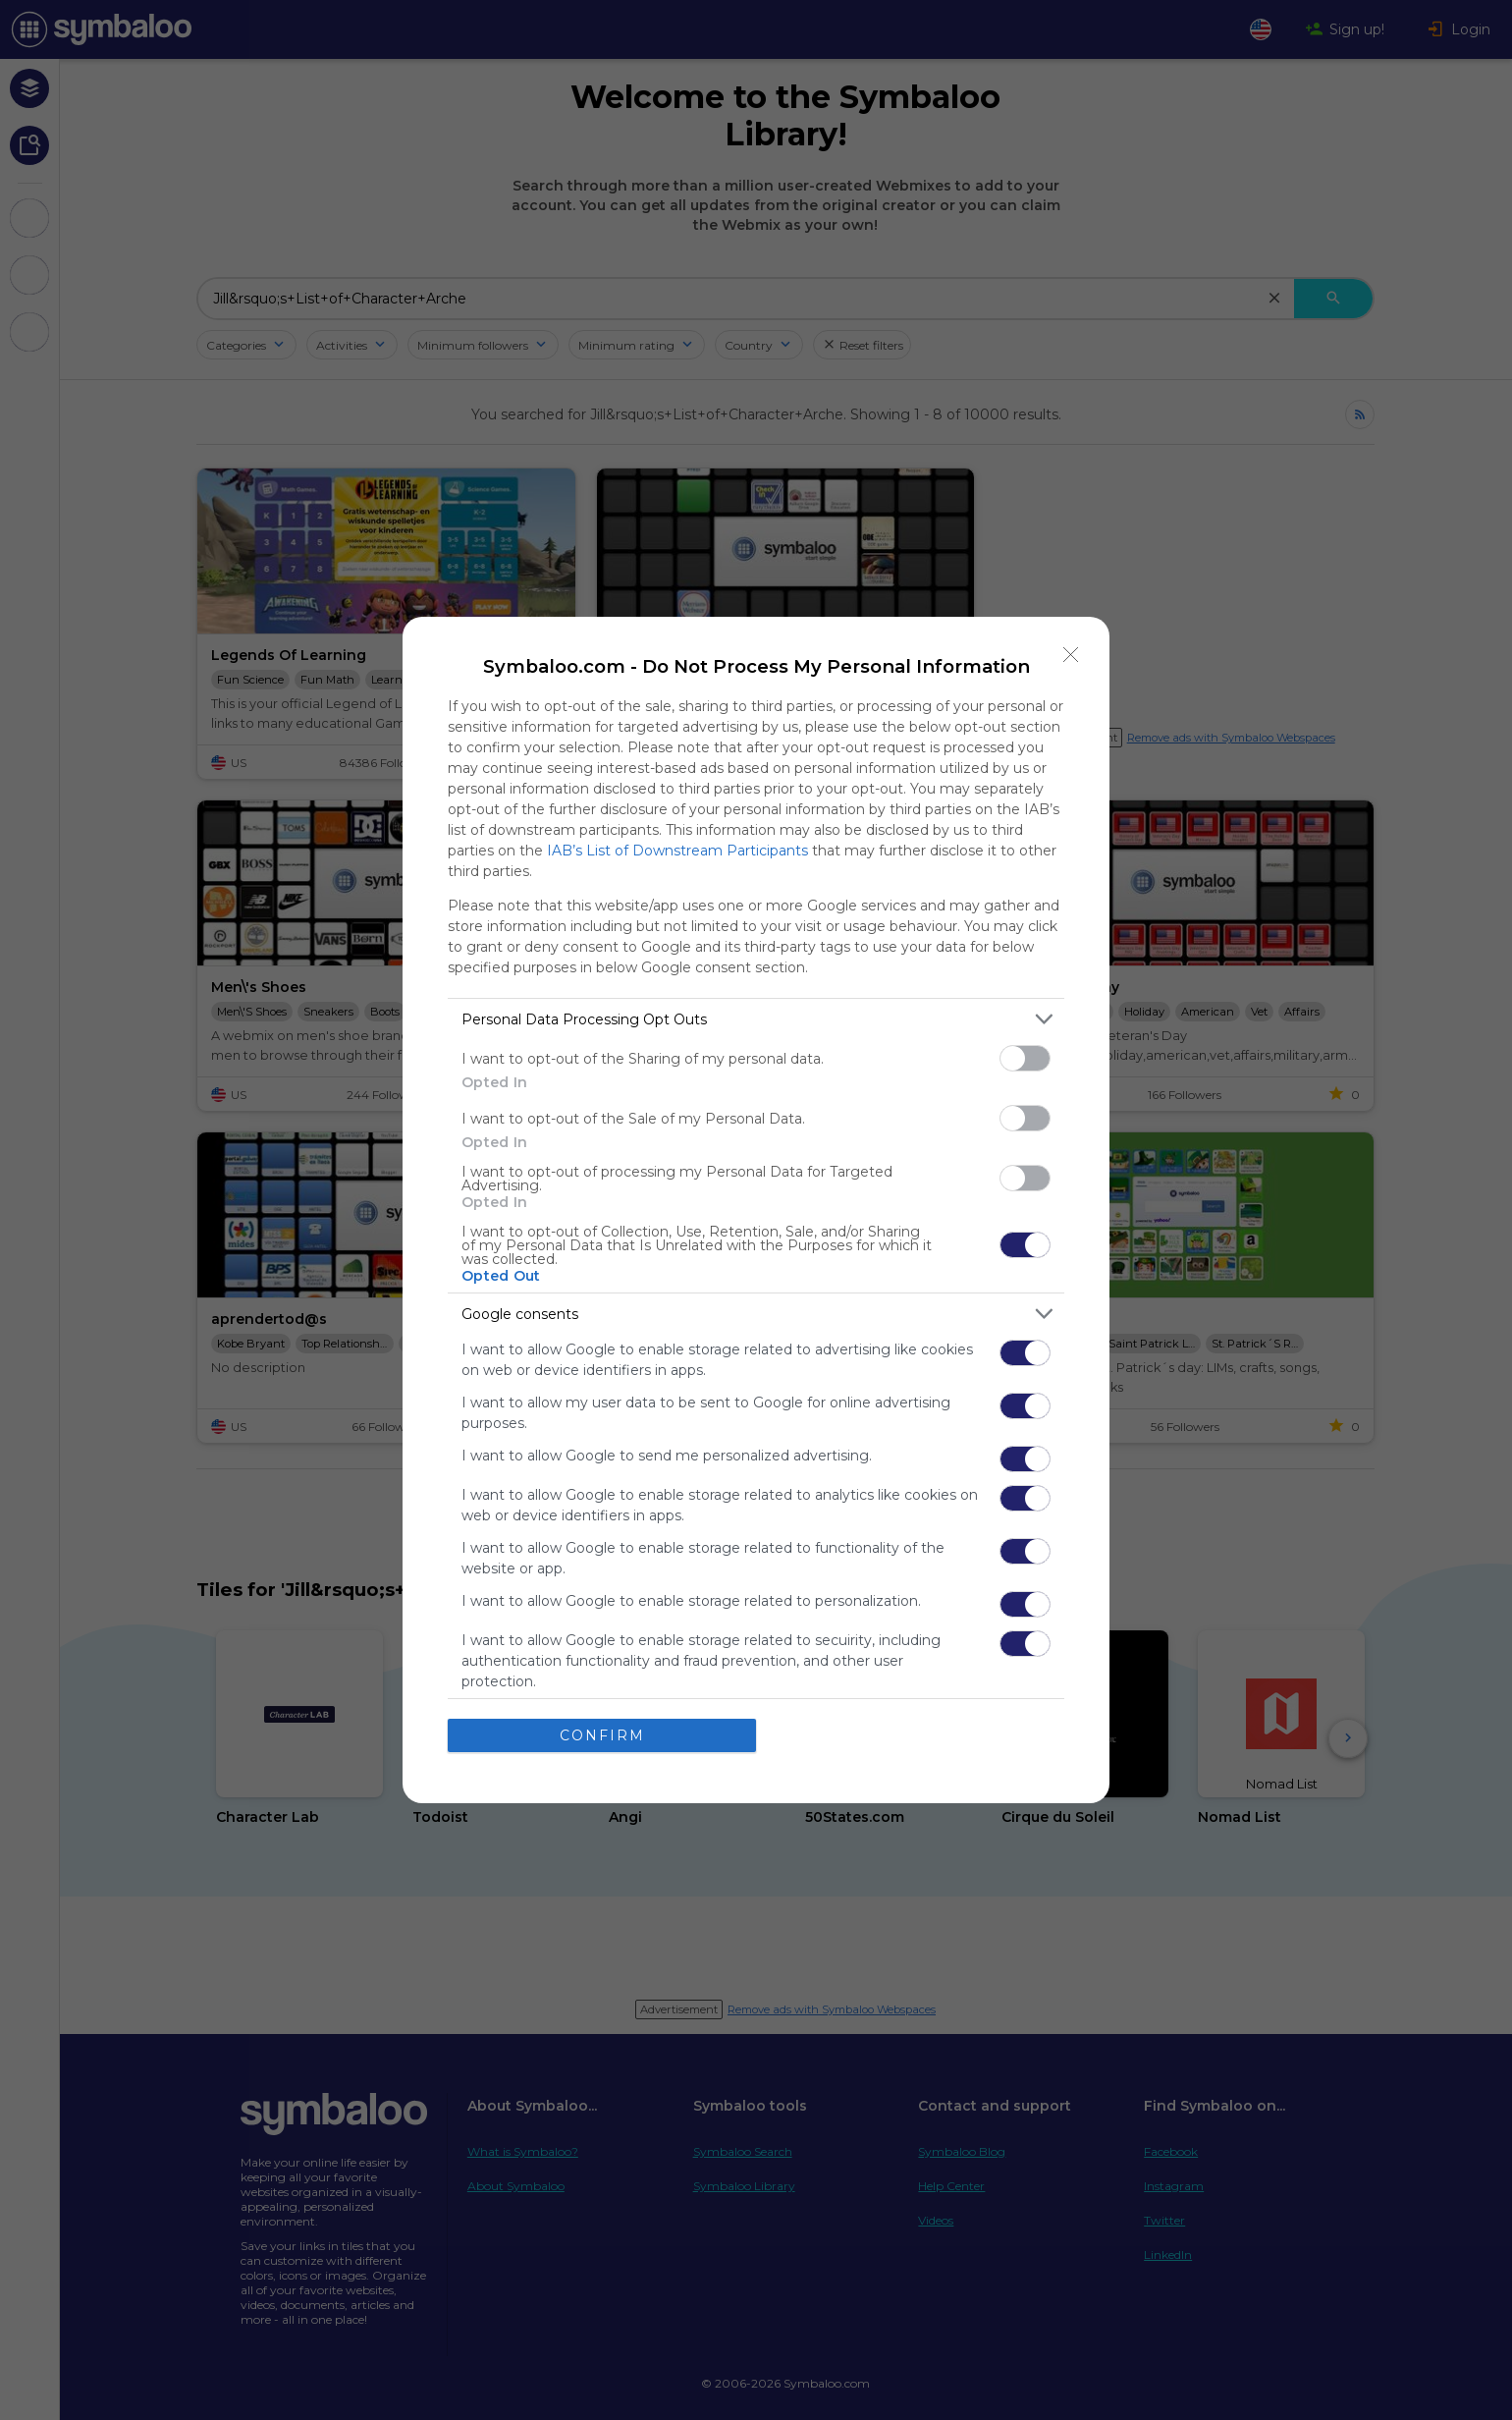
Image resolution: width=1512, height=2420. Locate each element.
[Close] (1071, 655)
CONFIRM (602, 1734)
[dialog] (756, 1210)
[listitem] (756, 1019)
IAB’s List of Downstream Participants (677, 850)
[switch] (1025, 1058)
